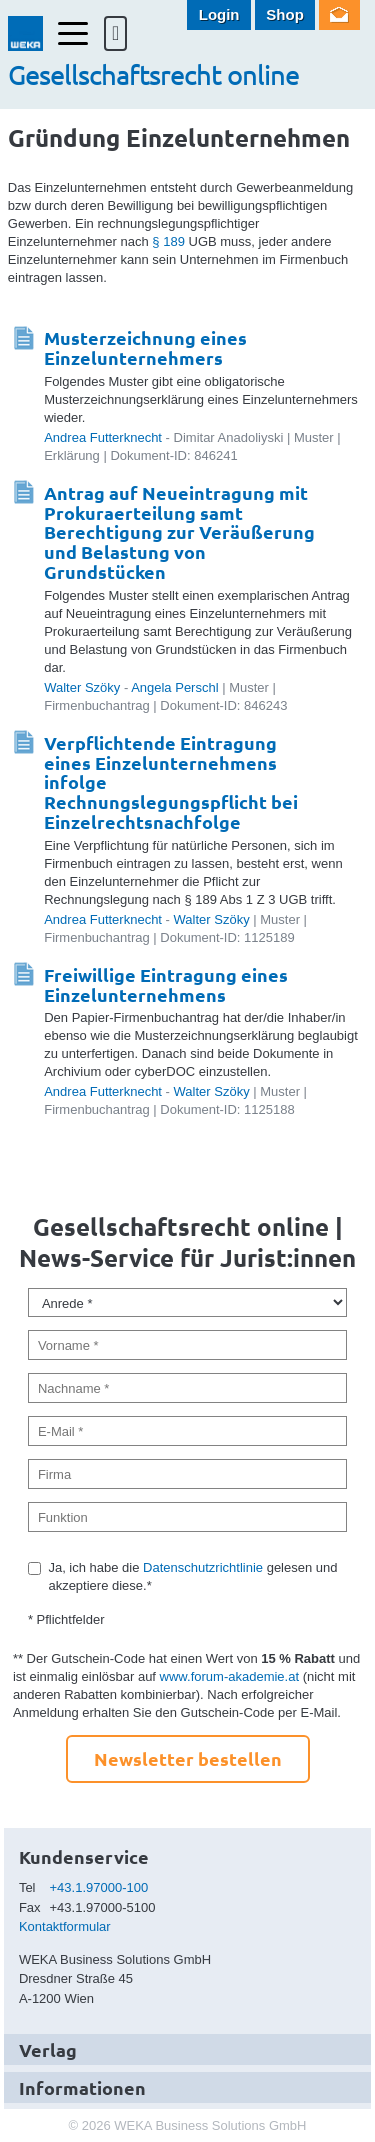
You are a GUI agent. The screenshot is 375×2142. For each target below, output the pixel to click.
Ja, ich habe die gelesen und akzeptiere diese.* (192, 1576)
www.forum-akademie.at (229, 1676)
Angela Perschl (174, 687)
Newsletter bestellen (188, 1758)
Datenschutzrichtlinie (203, 1567)
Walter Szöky (82, 687)
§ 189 (168, 241)
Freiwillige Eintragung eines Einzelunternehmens (166, 984)
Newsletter (339, 15)
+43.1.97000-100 (99, 1887)
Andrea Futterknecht (103, 437)
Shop (285, 14)
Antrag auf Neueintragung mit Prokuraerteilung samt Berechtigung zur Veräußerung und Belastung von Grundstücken (179, 532)
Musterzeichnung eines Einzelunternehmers (145, 347)
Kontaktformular (65, 1926)
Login (219, 14)
